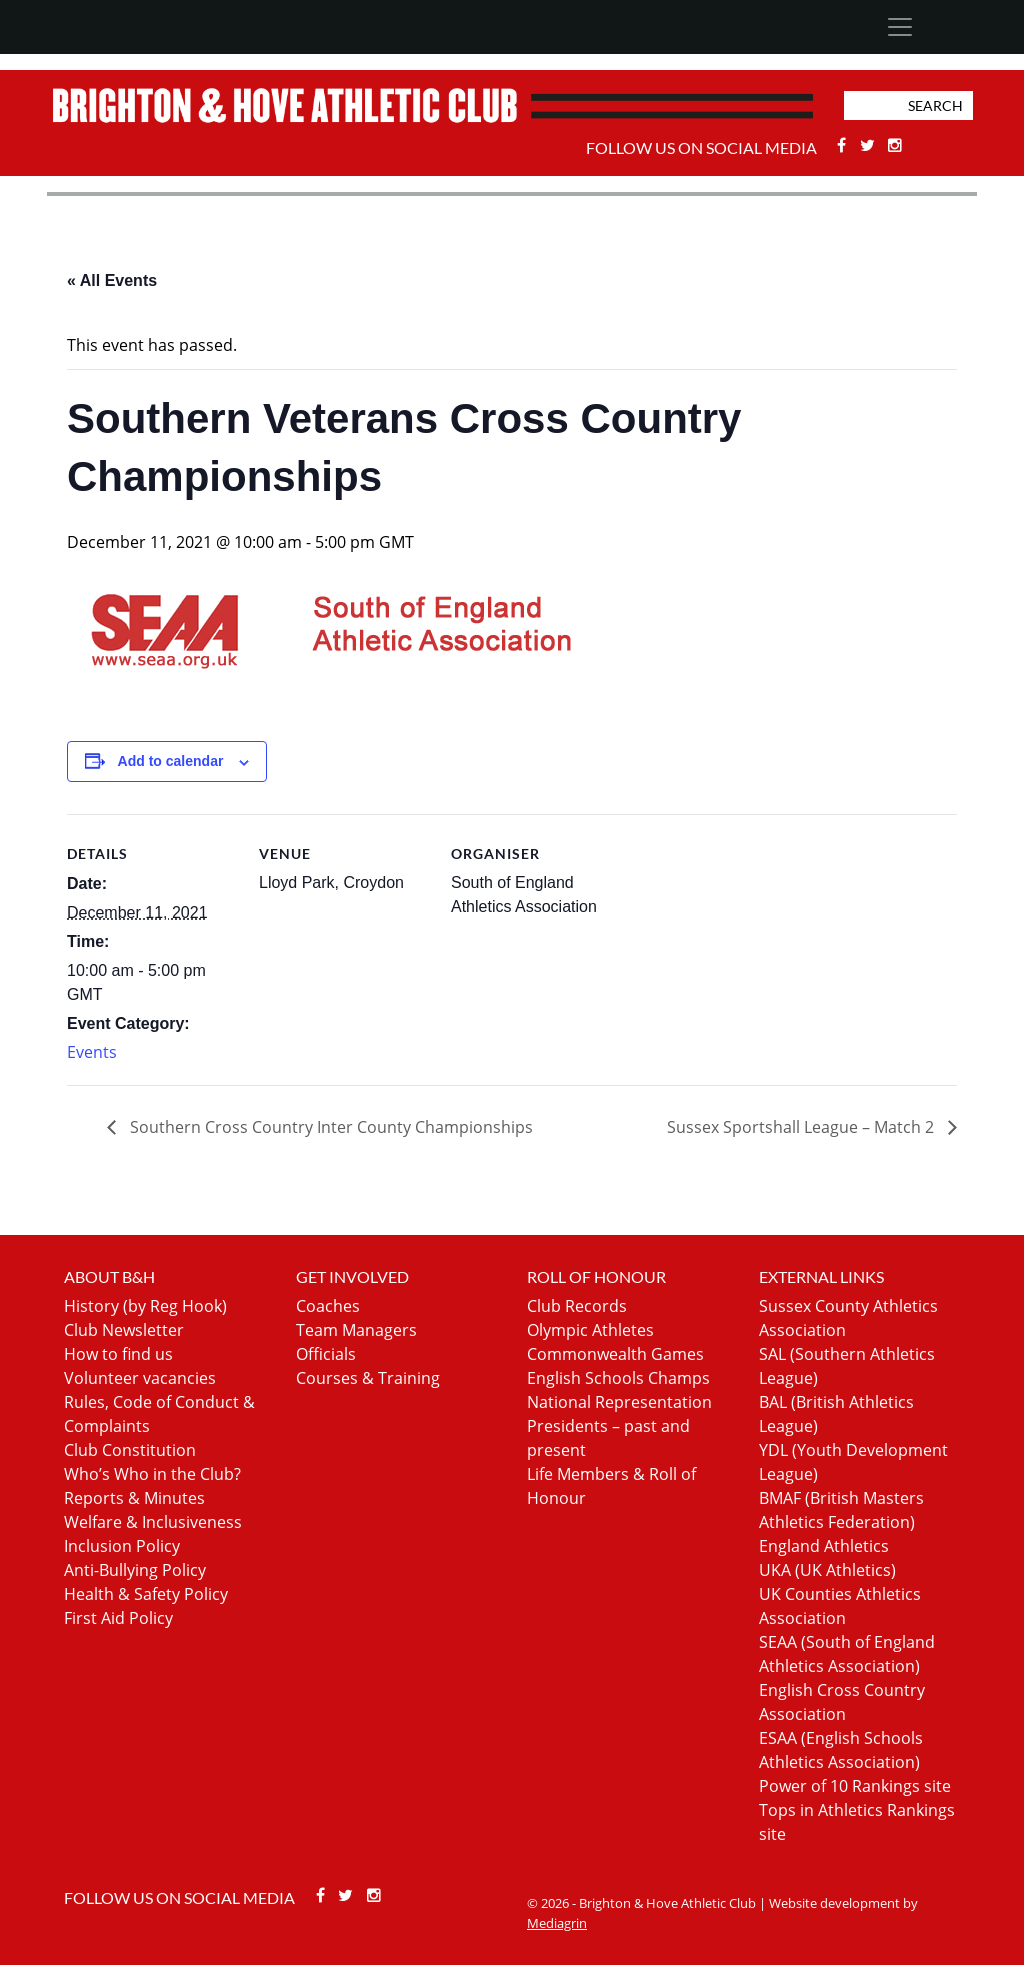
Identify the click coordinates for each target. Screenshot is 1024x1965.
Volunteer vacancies (140, 1378)
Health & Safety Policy (146, 1594)
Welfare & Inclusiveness (153, 1522)
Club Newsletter (124, 1330)
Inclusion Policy (122, 1546)
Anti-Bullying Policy (135, 1570)
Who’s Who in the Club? (152, 1474)
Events (92, 1052)
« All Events (112, 280)
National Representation (619, 1402)
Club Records (577, 1306)
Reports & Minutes (134, 1498)
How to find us (118, 1354)
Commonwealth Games (615, 1354)
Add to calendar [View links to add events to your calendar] (171, 761)
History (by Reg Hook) (145, 1306)
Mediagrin (557, 1923)
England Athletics (824, 1546)
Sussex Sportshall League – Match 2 (802, 1127)
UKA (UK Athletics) (827, 1570)
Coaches (328, 1306)
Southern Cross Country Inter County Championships (329, 1127)
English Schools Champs (618, 1378)
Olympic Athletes (590, 1330)
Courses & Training (368, 1378)
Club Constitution (130, 1450)
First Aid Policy (118, 1618)
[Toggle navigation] (899, 27)
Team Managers (356, 1330)
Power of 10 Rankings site (855, 1786)
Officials (326, 1354)
